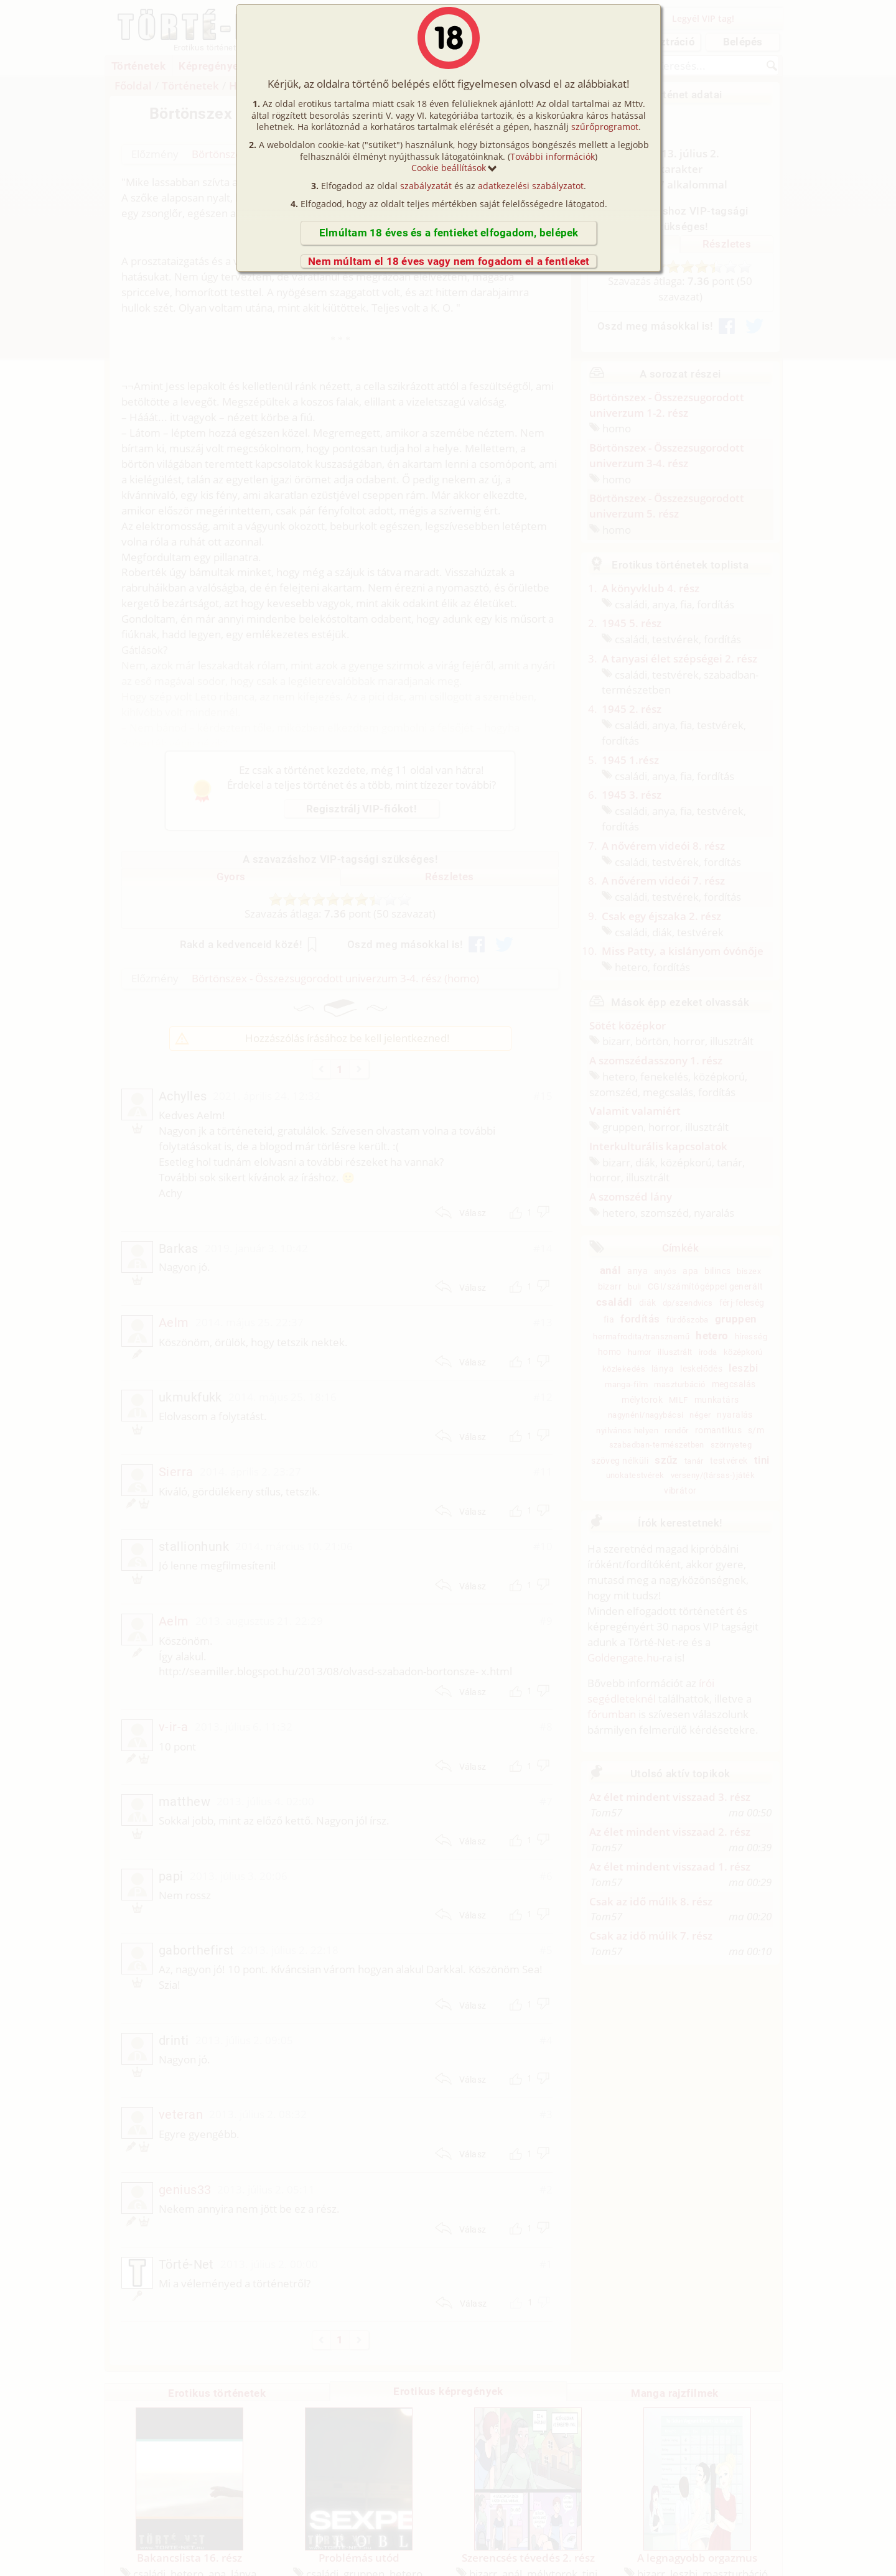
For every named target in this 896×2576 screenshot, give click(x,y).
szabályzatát (426, 186)
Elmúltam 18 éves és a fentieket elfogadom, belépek (449, 232)
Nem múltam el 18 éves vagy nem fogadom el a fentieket (449, 261)
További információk (552, 156)
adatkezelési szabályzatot (531, 186)
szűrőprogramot (604, 127)
